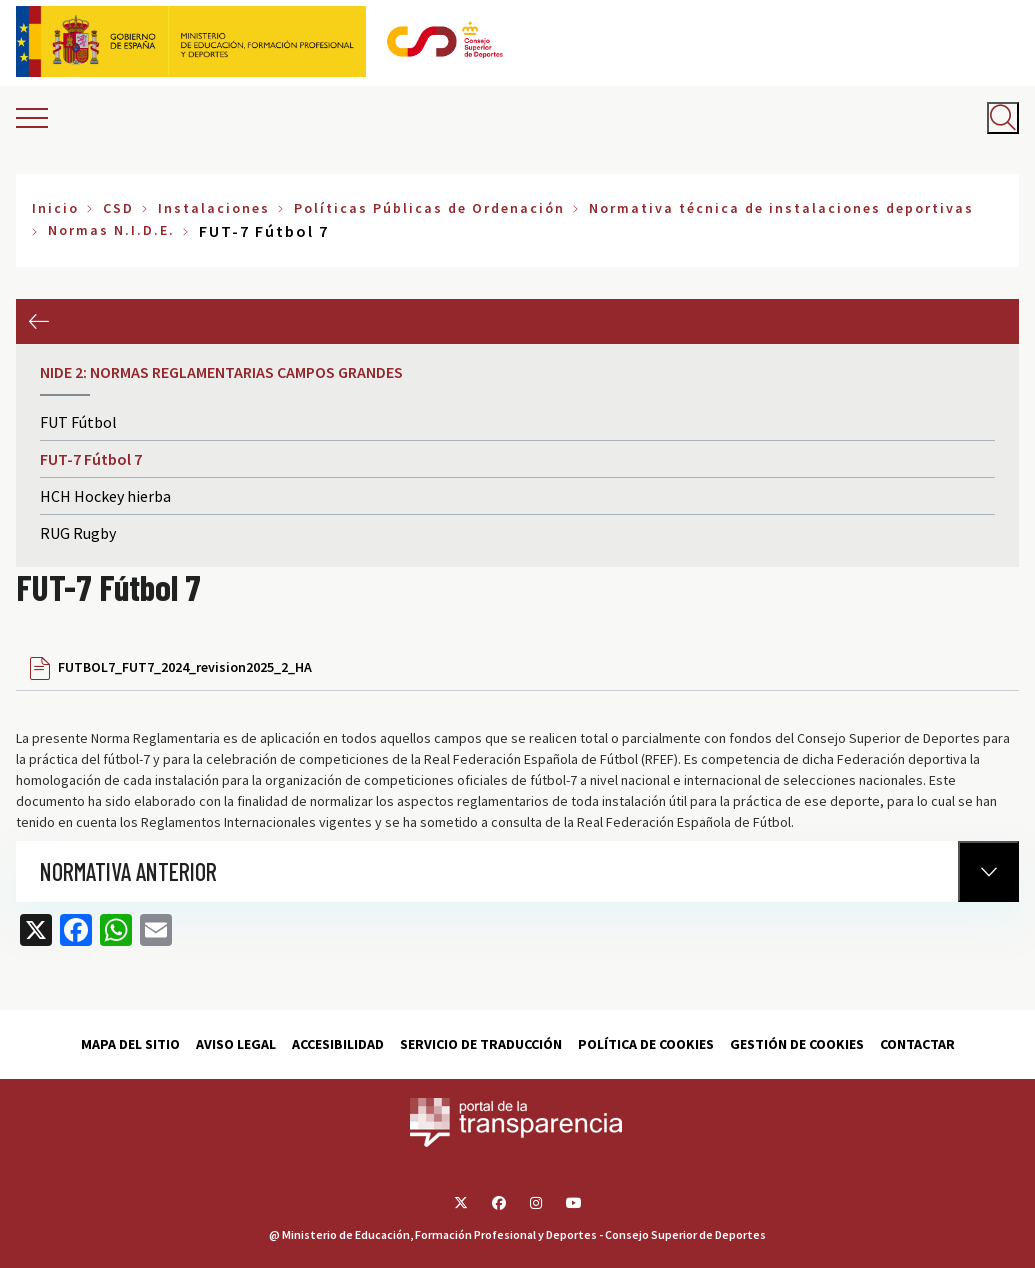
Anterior (38, 321)
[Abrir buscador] (1003, 118)
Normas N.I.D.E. (111, 230)
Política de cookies (646, 1044)
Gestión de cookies (797, 1044)
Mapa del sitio (130, 1044)
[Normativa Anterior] (988, 871)
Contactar (917, 1044)
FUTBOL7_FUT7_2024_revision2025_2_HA (185, 667)
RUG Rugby (78, 533)
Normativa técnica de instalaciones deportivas (781, 208)
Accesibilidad (338, 1044)
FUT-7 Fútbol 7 (91, 459)
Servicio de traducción (481, 1044)
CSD (118, 208)
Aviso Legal (236, 1044)
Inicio (55, 208)
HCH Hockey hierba (105, 496)
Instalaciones (214, 208)
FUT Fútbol (78, 422)
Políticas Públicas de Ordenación (429, 208)
